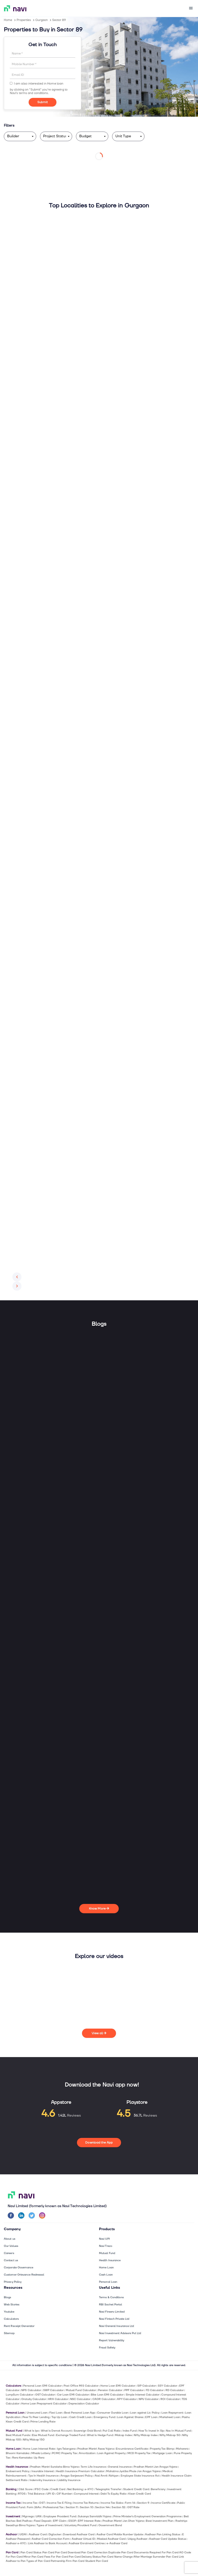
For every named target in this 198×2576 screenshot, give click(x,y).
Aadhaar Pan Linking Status (162, 2535)
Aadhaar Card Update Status (167, 2540)
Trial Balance (36, 2495)
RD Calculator (175, 2391)
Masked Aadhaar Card (111, 2540)
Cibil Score (25, 2490)
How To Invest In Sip (151, 2432)
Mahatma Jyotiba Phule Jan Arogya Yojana (133, 2472)
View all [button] (99, 2034)
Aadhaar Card (38, 2535)
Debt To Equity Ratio (113, 2495)
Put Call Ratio (111, 2432)
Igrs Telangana (66, 2450)
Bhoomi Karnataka (17, 2454)
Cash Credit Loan (80, 2418)
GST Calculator (45, 2395)
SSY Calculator (167, 2387)
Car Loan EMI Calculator (73, 2395)
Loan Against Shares (130, 2418)
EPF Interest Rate (89, 2522)
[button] (16, 1277)
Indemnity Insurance (42, 2481)
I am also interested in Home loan (38, 84)
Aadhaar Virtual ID (83, 2540)
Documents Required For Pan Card (156, 2553)
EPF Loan (151, 2418)
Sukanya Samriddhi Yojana (94, 2517)
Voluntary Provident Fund (80, 2526)
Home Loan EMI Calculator (117, 2387)
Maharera (182, 2450)
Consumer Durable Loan (112, 2413)
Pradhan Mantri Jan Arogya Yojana (155, 2468)
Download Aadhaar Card (78, 2535)
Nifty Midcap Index (146, 2436)
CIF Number (64, 2495)
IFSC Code (41, 2490)
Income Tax (30, 2504)
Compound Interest (86, 2495)
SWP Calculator (53, 2391)
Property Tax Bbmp (162, 2450)
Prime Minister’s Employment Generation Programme (147, 2517)
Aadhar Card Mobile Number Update (119, 2535)
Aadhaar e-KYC (16, 2544)
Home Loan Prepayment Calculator (44, 2404)
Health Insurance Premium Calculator (80, 2472)
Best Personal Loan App (79, 2413)
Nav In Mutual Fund (178, 2432)
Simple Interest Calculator (142, 2395)
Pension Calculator (110, 2391)
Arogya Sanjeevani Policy (76, 2476)
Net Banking (75, 2490)
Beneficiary (158, 2490)
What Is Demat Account (56, 2432)
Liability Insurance (68, 2481)
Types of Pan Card (38, 2562)
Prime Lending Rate (42, 2422)
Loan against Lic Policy (144, 2413)
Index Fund (130, 2432)
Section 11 (72, 2508)
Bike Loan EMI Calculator (107, 2395)
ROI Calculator (170, 2400)
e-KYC (89, 2490)
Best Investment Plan (159, 2522)
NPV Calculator (148, 2400)
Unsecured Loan (37, 2413)
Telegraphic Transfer (108, 2490)
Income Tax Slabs (112, 2504)
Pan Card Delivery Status (85, 2558)
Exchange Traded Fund (70, 2436)
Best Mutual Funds (18, 2436)
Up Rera (39, 2458)
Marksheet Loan (169, 2418)
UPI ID (50, 2495)
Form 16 (130, 2504)
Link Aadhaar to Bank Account (47, 2544)
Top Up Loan (59, 2418)
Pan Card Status (30, 2553)
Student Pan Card (96, 2562)
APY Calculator (127, 2400)
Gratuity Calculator (33, 2400)
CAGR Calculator (103, 2400)
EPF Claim (60, 2522)
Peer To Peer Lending (35, 2418)
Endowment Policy (18, 2472)
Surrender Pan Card (165, 2558)
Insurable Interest (43, 2472)
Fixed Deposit (42, 2522)
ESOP (72, 2522)
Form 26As (34, 2508)
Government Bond (110, 2526)
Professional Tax (53, 2508)
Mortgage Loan (162, 2454)
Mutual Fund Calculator (81, 2391)
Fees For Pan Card (56, 2558)
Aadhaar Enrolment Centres (86, 2544)
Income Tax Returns (86, 2504)
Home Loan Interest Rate (39, 2450)
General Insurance (120, 2468)
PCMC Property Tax (64, 2454)
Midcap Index (123, 2436)
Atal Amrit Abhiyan (107, 2476)
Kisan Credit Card (139, 2495)
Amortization (87, 2454)
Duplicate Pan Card (120, 2553)
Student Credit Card (136, 2490)
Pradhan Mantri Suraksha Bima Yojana (54, 2468)
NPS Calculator (31, 2391)
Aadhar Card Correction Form (51, 2540)
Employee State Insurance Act (140, 2476)
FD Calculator (155, 2391)
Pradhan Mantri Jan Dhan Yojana (123, 2522)
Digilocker (55, 2535)
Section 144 (102, 2508)
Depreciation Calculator (83, 2404)
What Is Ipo (31, 2432)
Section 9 (143, 2504)
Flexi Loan (55, 2413)
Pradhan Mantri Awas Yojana (95, 2450)
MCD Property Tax (139, 2454)
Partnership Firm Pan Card (67, 2562)
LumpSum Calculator (19, 2395)
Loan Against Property (111, 2454)
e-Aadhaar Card (117, 2544)
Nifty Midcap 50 (170, 2436)
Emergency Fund (104, 2418)
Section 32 (118, 2508)
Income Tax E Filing (59, 2504)
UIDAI (23, 2535)
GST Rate (133, 2508)
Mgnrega (28, 2517)
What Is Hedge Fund (100, 2436)
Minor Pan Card (33, 2558)
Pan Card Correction (94, 2553)
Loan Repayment (172, 2413)
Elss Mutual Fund (43, 2436)
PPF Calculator (134, 2391)
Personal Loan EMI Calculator (42, 2387)
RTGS (22, 2495)
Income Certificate (163, 2504)
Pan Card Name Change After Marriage (127, 2558)
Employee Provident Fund (60, 2517)
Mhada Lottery (40, 2454)
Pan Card (48, 2553)
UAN (38, 2517)
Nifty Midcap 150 (33, 2440)
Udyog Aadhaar (137, 2540)
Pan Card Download (67, 2553)
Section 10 (86, 2508)
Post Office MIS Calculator (81, 2387)
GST (42, 2504)
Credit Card (57, 2490)
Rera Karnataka (22, 2458)
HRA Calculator (58, 2400)
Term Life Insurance (93, 2468)
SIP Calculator (146, 2387)
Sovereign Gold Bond (87, 2432)
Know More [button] (99, 1909)
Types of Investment (49, 2526)
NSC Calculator (80, 2400)
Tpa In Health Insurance (43, 2476)
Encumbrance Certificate (132, 2450)
